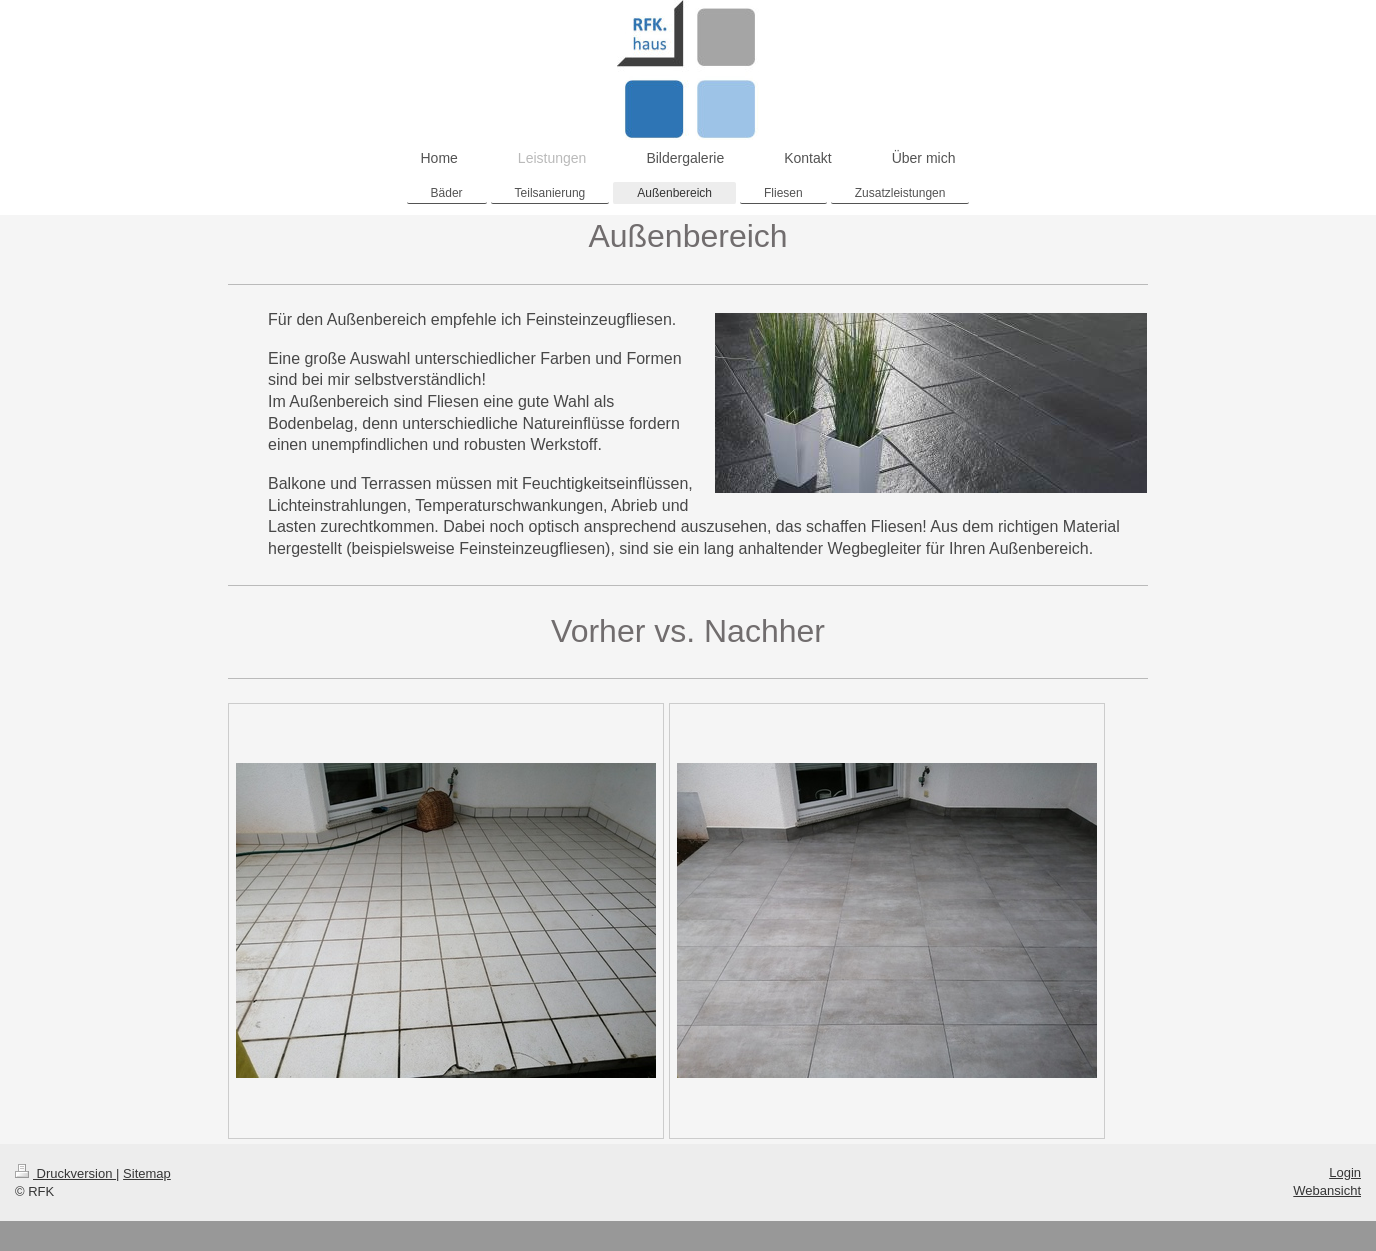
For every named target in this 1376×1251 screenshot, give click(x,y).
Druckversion (65, 1173)
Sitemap (147, 1173)
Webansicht (1327, 1190)
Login (1345, 1172)
